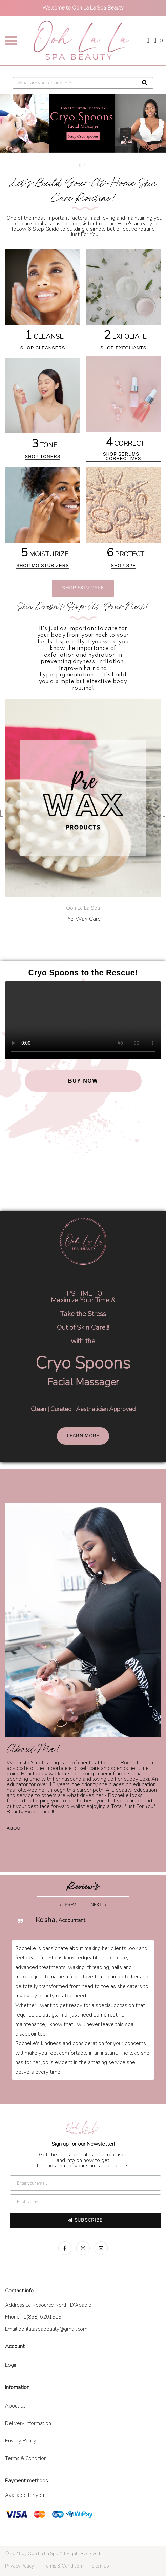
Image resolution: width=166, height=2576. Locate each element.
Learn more (83, 1436)
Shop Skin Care (83, 588)
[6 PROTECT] (125, 520)
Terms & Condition (26, 2458)
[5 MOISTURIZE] (44, 520)
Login (11, 2365)
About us (15, 2405)
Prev (68, 1905)
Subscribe (85, 2220)
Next (98, 1905)
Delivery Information (28, 2423)
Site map (100, 2566)
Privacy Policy (20, 2440)
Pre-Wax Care (83, 919)
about (15, 1828)
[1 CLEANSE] (44, 302)
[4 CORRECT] (125, 411)
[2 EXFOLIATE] (125, 302)
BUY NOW (83, 1081)
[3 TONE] (44, 411)
